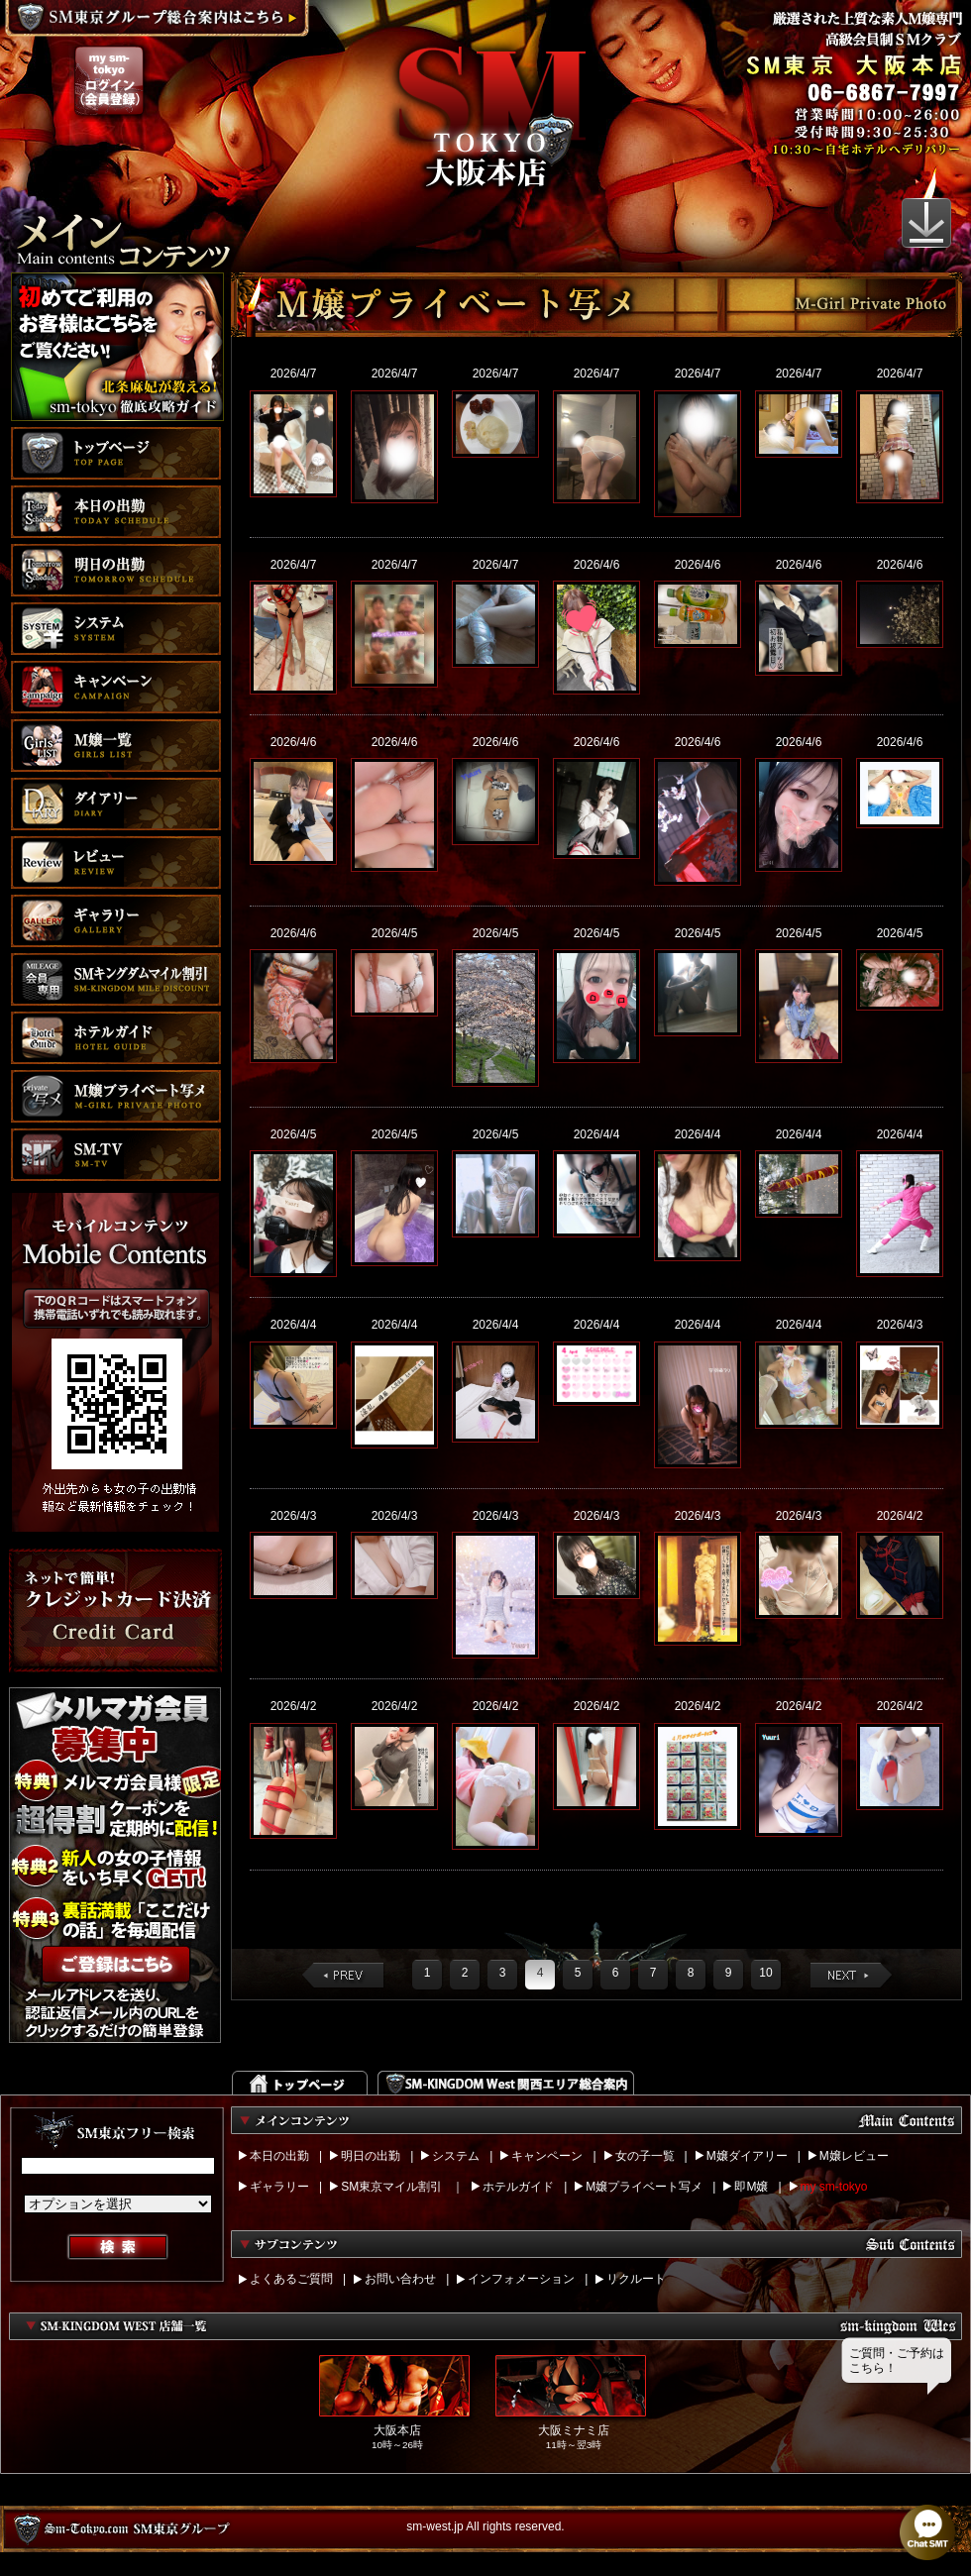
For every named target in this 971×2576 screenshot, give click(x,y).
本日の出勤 (279, 2156)
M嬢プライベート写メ (644, 2187)
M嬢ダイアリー (747, 2156)
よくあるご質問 (291, 2279)
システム (456, 2156)
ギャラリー (279, 2187)
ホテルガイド (518, 2187)
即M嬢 (751, 2187)
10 (765, 1973)
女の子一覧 (645, 2156)
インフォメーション (521, 2279)
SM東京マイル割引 (391, 2187)
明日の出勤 (370, 2156)
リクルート (636, 2279)
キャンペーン (547, 2156)
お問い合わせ (400, 2279)
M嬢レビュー (854, 2156)
